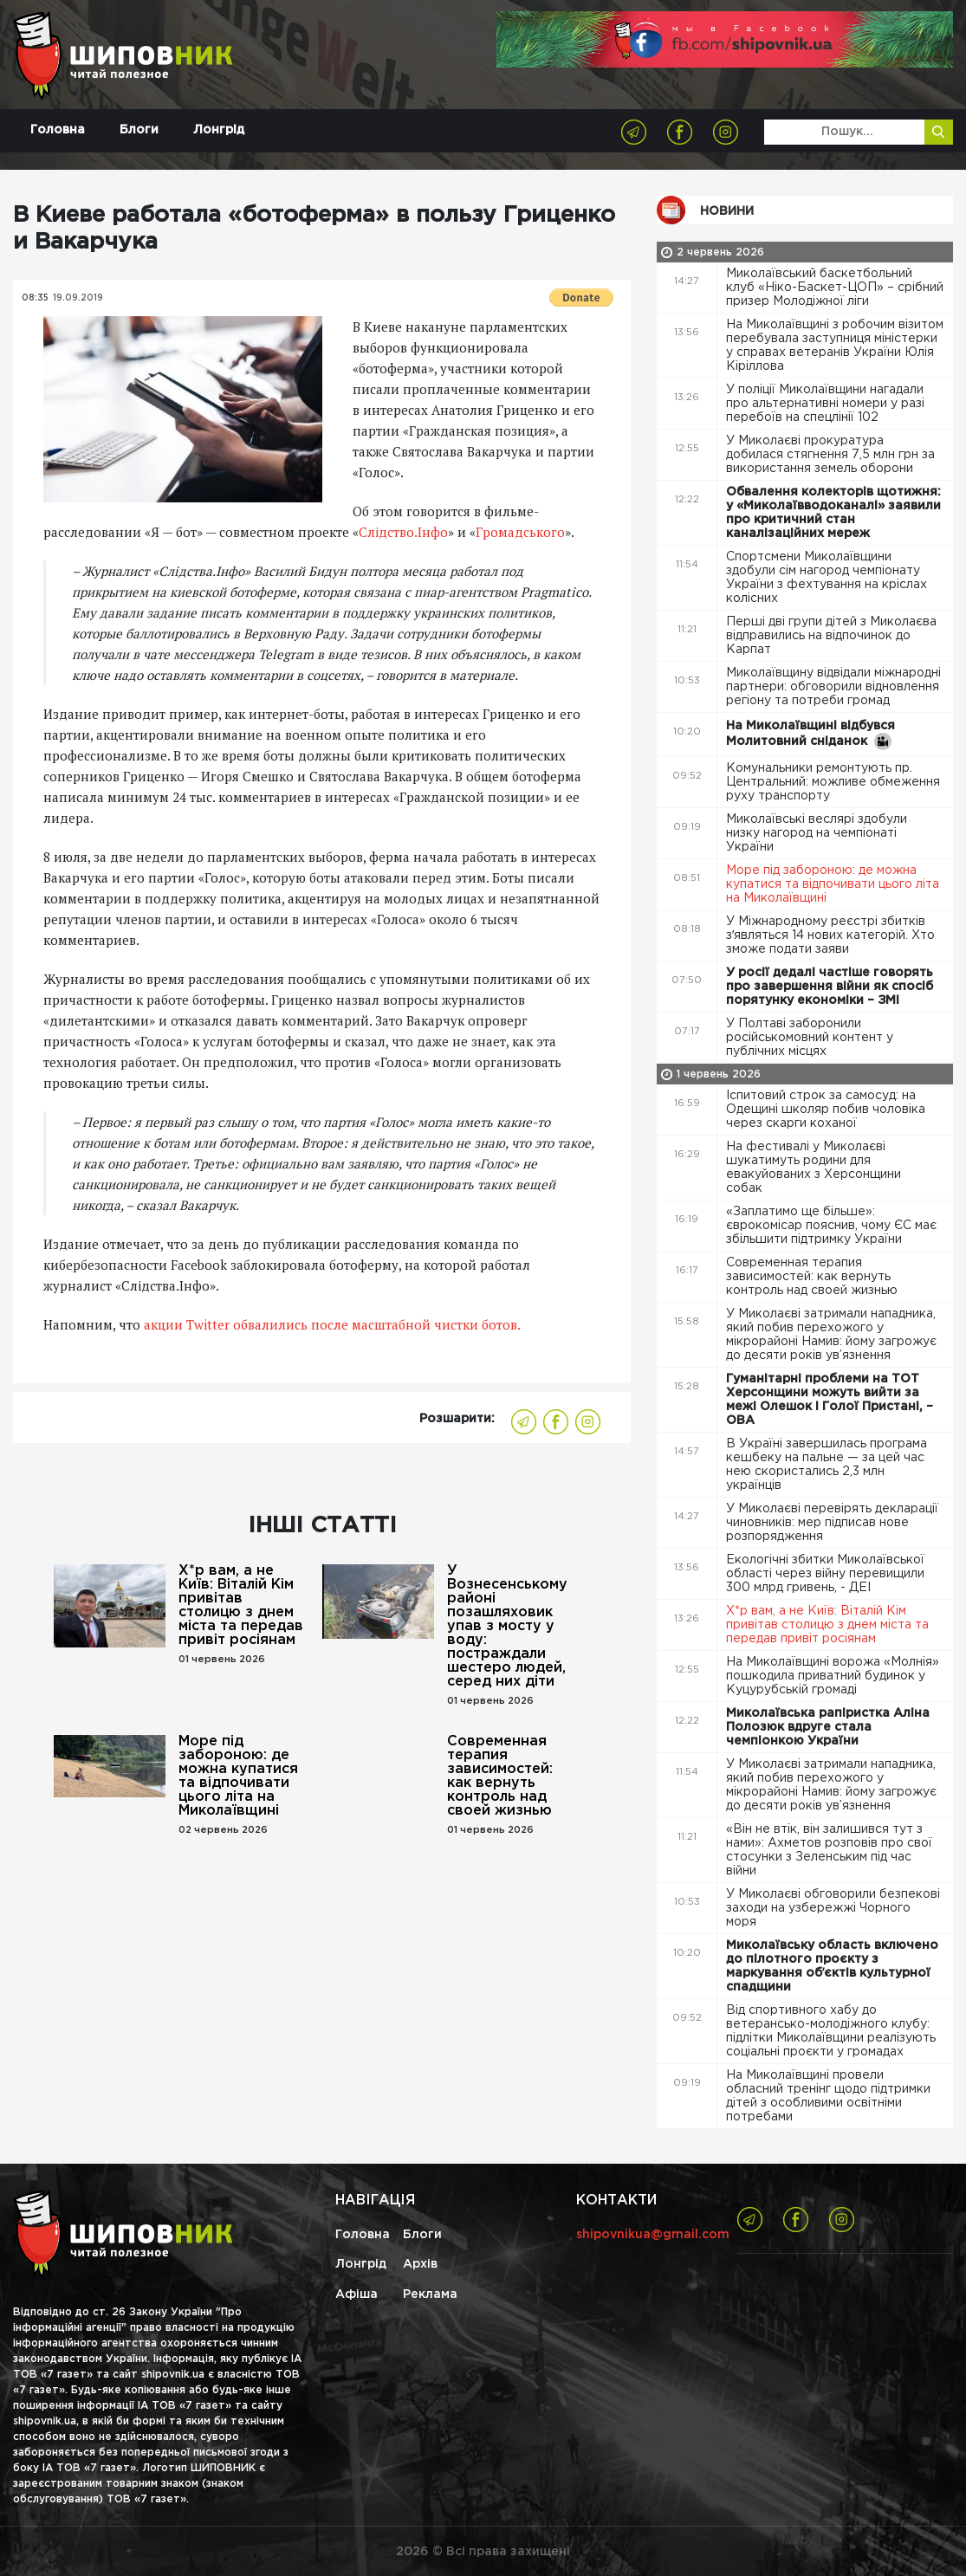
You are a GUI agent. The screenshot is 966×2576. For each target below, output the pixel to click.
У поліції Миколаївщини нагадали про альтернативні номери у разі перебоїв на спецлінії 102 (825, 404)
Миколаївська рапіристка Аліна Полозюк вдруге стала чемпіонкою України (828, 1727)
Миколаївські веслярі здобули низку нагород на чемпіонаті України (816, 833)
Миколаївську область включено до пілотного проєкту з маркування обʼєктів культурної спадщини (832, 1966)
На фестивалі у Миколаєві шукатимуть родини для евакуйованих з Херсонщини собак (813, 1168)
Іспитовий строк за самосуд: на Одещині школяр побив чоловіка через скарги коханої (825, 1110)
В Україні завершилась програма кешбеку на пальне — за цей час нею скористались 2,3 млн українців (826, 1465)
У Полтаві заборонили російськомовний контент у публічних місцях (809, 1038)
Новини (727, 211)
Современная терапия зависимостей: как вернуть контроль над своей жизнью (500, 1776)
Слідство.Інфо (403, 531)
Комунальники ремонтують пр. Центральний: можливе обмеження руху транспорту (833, 782)
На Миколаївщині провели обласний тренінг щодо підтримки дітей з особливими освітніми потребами (828, 2096)
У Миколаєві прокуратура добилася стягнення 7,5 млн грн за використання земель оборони (830, 455)
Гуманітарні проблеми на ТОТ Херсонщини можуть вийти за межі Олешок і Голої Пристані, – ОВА (829, 1400)
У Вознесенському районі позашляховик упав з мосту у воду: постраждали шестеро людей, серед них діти (507, 1626)
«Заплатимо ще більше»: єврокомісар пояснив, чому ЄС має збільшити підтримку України (831, 1226)
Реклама (430, 2294)
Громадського (520, 531)
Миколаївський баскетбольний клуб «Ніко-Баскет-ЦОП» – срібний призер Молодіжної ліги (834, 288)
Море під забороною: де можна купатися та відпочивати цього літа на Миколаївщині (238, 1776)
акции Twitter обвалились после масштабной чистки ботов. (332, 1324)
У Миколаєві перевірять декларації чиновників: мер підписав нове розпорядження (832, 1523)
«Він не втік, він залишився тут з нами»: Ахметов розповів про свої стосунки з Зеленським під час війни (829, 1850)
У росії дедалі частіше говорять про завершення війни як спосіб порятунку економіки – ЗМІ (829, 987)
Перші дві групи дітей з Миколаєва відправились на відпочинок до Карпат (831, 636)
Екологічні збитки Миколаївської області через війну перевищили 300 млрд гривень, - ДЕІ (825, 1574)
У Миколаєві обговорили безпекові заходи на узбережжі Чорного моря (833, 1908)
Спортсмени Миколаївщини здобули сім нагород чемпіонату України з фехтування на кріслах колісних (826, 578)
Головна (57, 130)
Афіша (356, 2294)
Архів (420, 2264)
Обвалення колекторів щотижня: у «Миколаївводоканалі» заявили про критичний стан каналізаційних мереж (833, 513)
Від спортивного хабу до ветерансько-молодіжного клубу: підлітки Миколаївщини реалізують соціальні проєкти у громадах (831, 2031)
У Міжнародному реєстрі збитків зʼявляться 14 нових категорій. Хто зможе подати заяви (830, 935)
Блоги (139, 130)
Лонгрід (218, 130)
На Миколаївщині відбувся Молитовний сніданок (810, 735)
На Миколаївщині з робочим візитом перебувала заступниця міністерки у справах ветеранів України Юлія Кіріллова (834, 346)
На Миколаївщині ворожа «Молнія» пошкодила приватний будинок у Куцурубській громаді (832, 1676)
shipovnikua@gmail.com (652, 2235)
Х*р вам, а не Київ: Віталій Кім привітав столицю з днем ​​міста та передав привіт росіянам (240, 1605)
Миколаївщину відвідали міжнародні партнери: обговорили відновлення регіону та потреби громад (833, 687)
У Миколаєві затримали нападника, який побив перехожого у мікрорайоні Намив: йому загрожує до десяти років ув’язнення (831, 1335)
